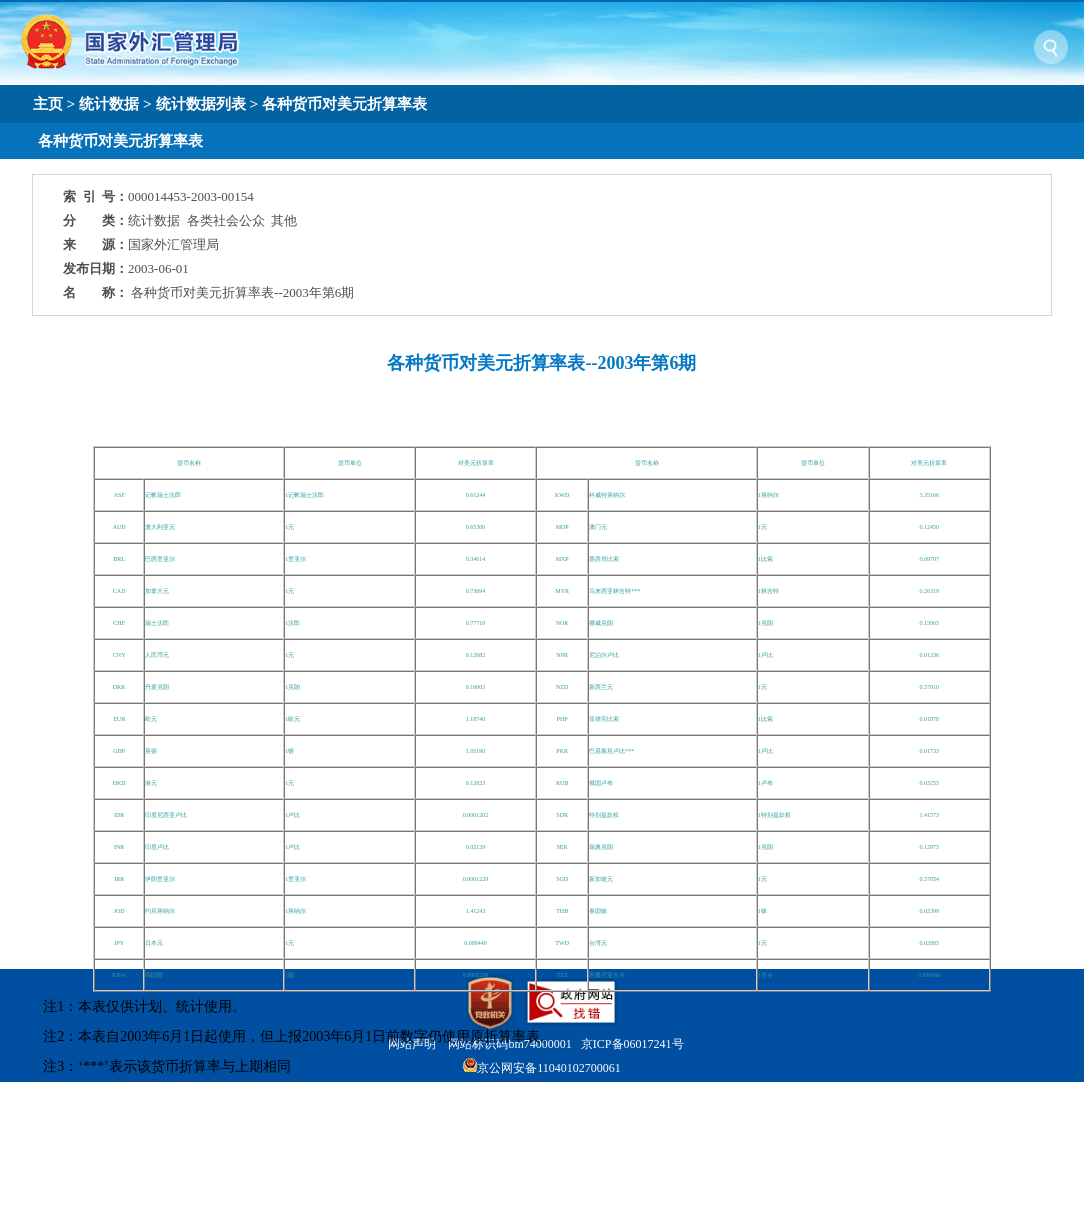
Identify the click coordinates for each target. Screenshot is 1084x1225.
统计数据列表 (201, 103)
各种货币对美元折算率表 (344, 103)
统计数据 (109, 103)
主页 (48, 103)
